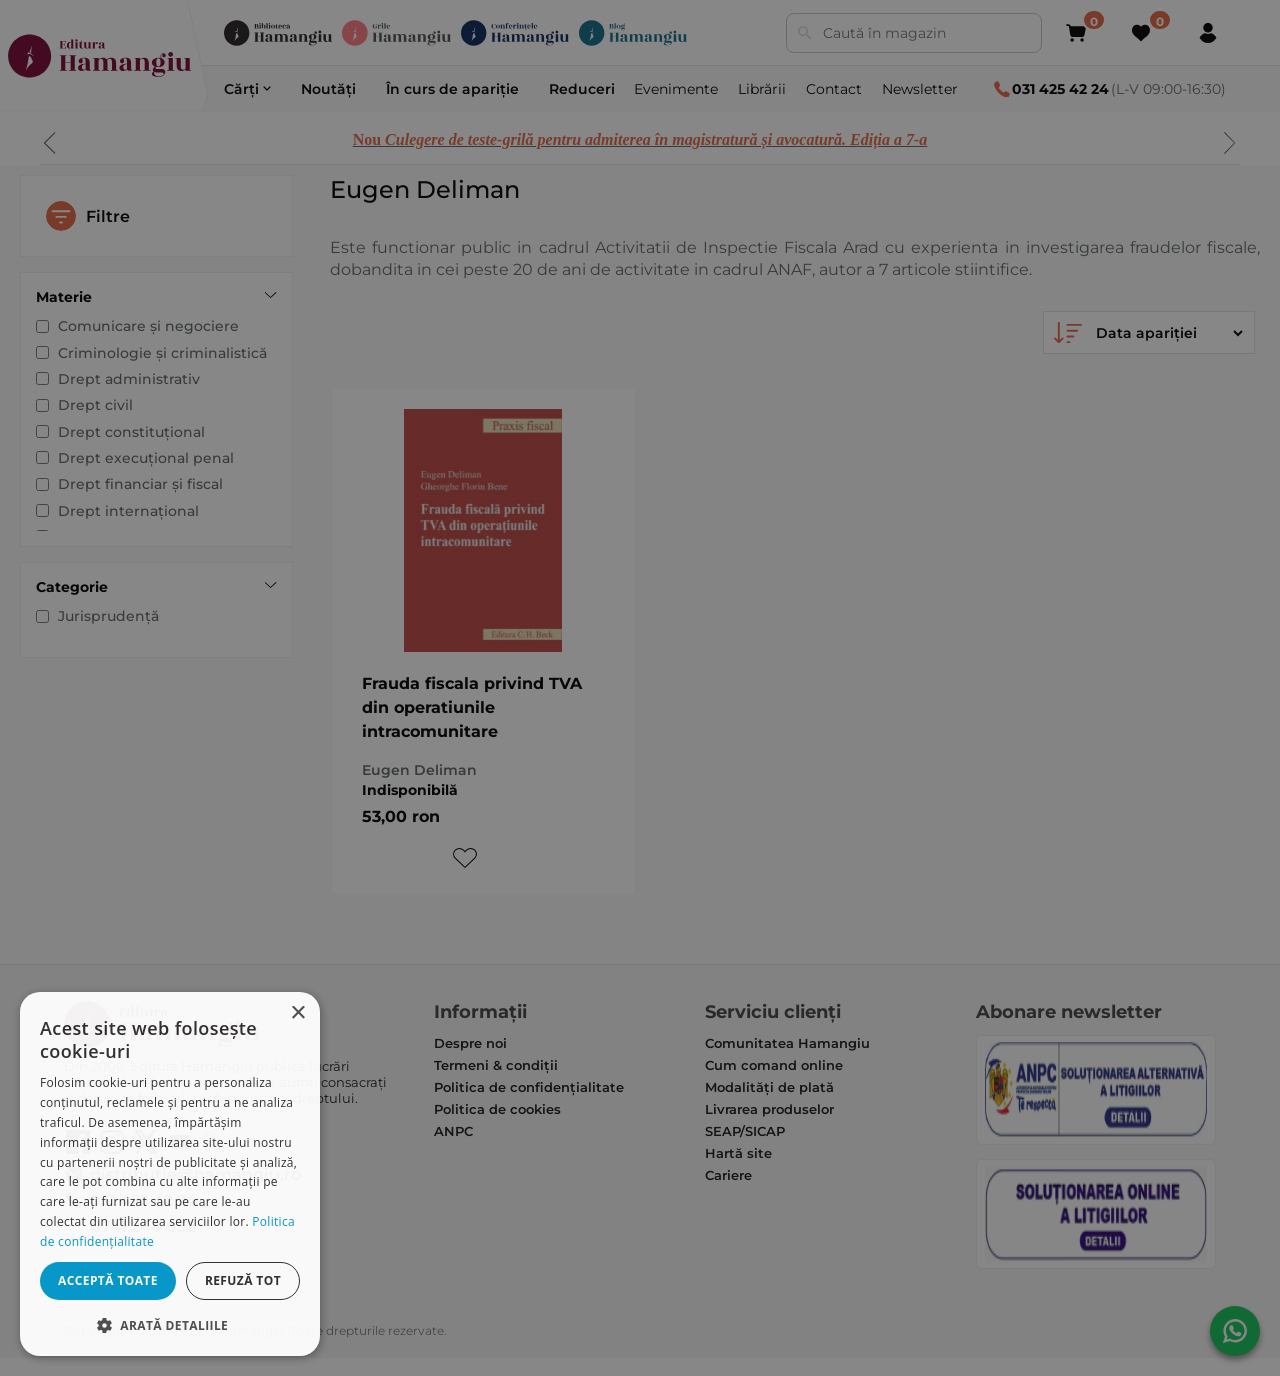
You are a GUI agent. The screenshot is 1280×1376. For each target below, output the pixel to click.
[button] (170, 1324)
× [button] (297, 1013)
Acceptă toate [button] (108, 1280)
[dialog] (170, 1174)
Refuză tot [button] (243, 1280)
